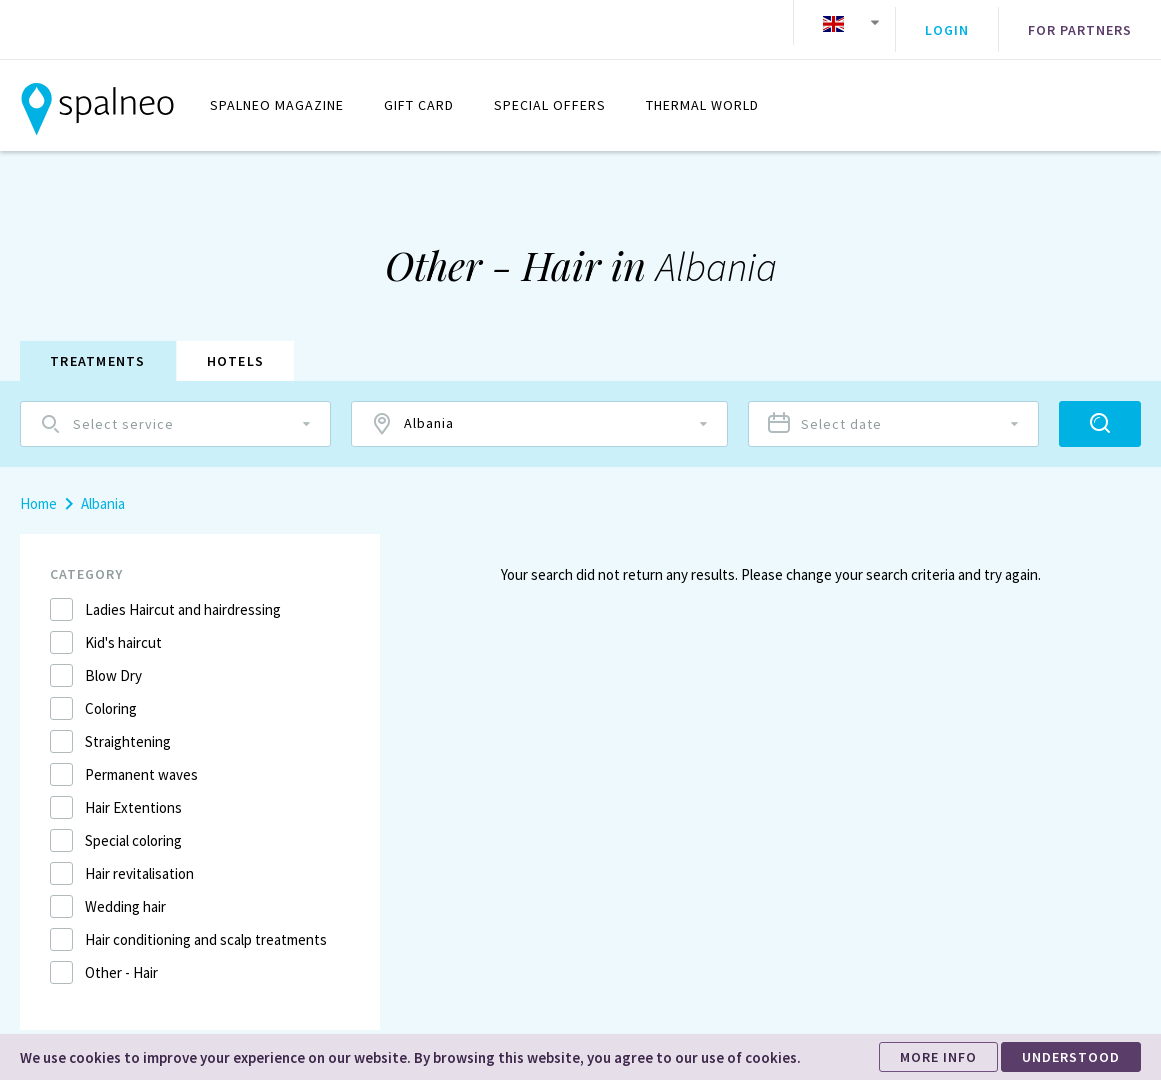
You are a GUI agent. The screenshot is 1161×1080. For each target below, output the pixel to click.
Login (947, 23)
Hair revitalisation (139, 858)
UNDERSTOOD (1071, 1057)
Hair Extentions (133, 792)
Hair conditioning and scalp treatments (206, 924)
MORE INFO (938, 1057)
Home (38, 488)
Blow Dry (113, 660)
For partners (1080, 23)
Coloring (111, 693)
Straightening (128, 726)
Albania (103, 488)
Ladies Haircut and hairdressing (183, 594)
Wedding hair (125, 891)
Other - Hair (121, 957)
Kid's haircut (123, 627)
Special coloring (133, 825)
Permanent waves (141, 759)
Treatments (98, 346)
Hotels (236, 346)
